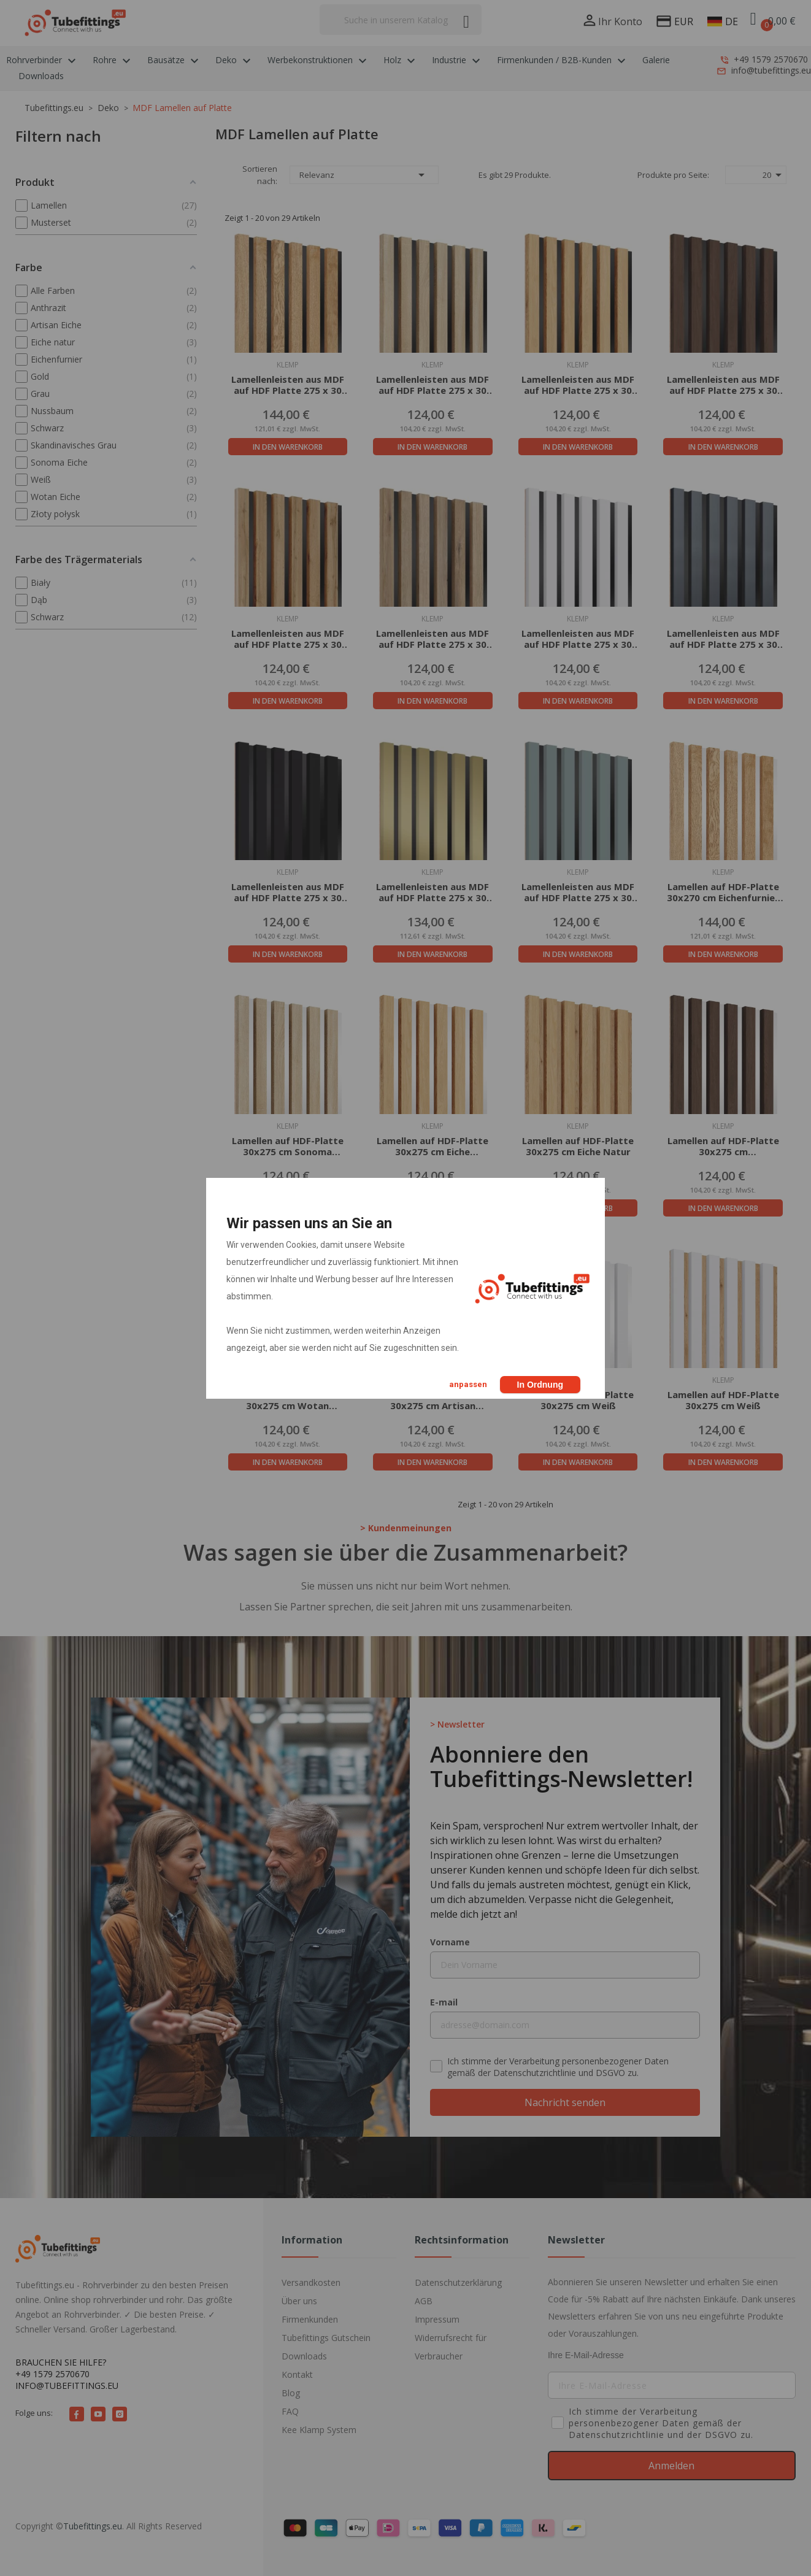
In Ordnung (540, 1385)
